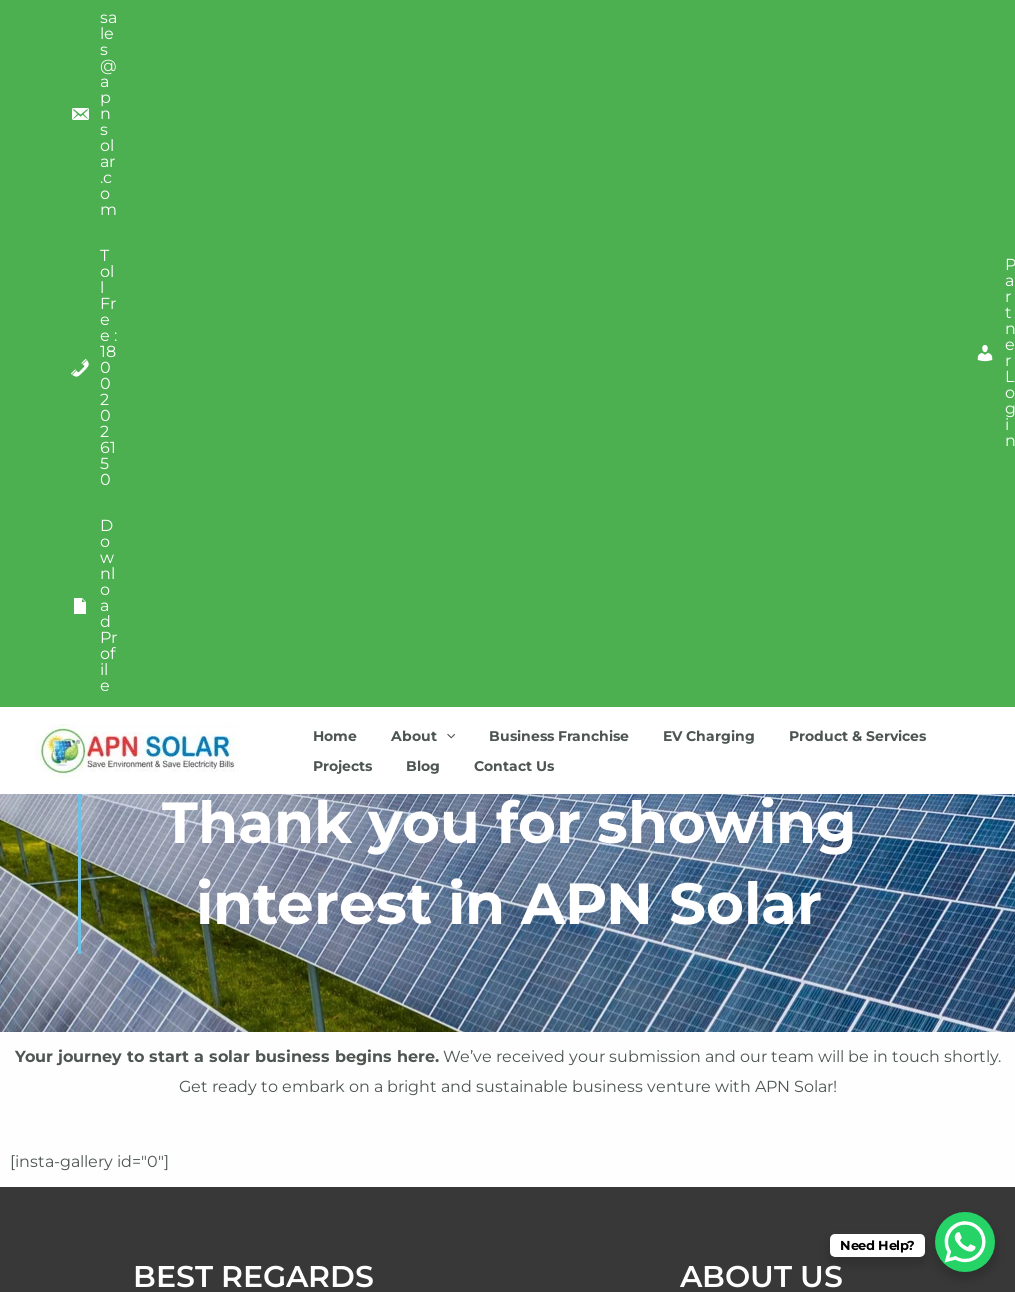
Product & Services (830, 75)
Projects (339, 105)
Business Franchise (544, 75)
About (414, 75)
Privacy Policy (254, 1060)
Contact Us (499, 105)
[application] (437, 75)
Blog (414, 105)
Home (332, 75)
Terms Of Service (253, 1106)
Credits (253, 1152)
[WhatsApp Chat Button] (965, 1242)
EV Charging (688, 75)
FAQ (253, 1198)
